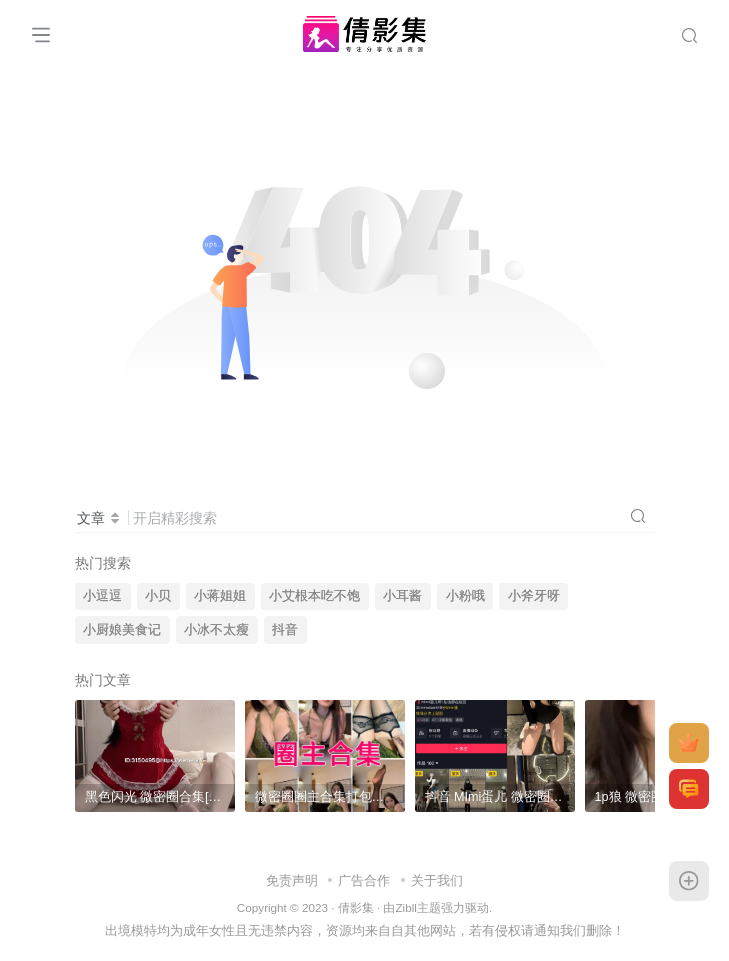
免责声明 (292, 880)
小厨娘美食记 (122, 630)
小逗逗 (102, 596)
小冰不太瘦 (216, 630)
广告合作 (364, 880)
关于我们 (437, 880)
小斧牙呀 (534, 596)
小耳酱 (402, 596)
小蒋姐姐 (220, 596)
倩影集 (356, 907)
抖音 (285, 630)
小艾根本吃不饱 (314, 596)
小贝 (158, 596)
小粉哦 (465, 596)
